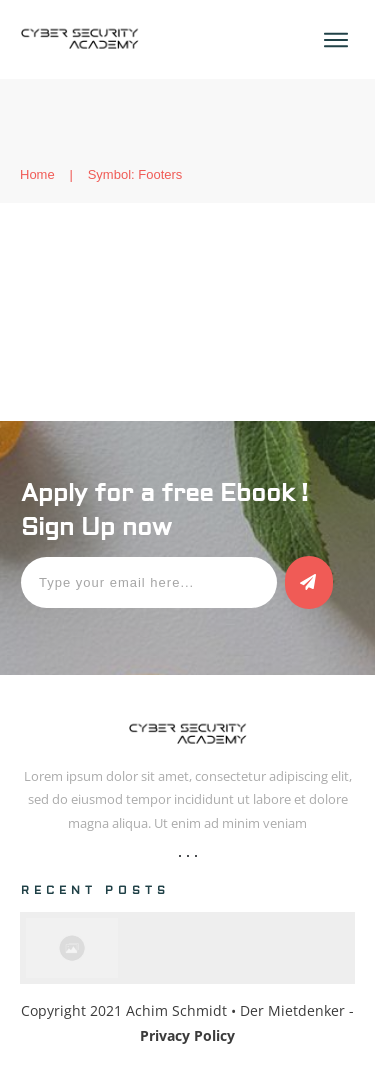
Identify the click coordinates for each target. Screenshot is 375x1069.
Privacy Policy (187, 1035)
